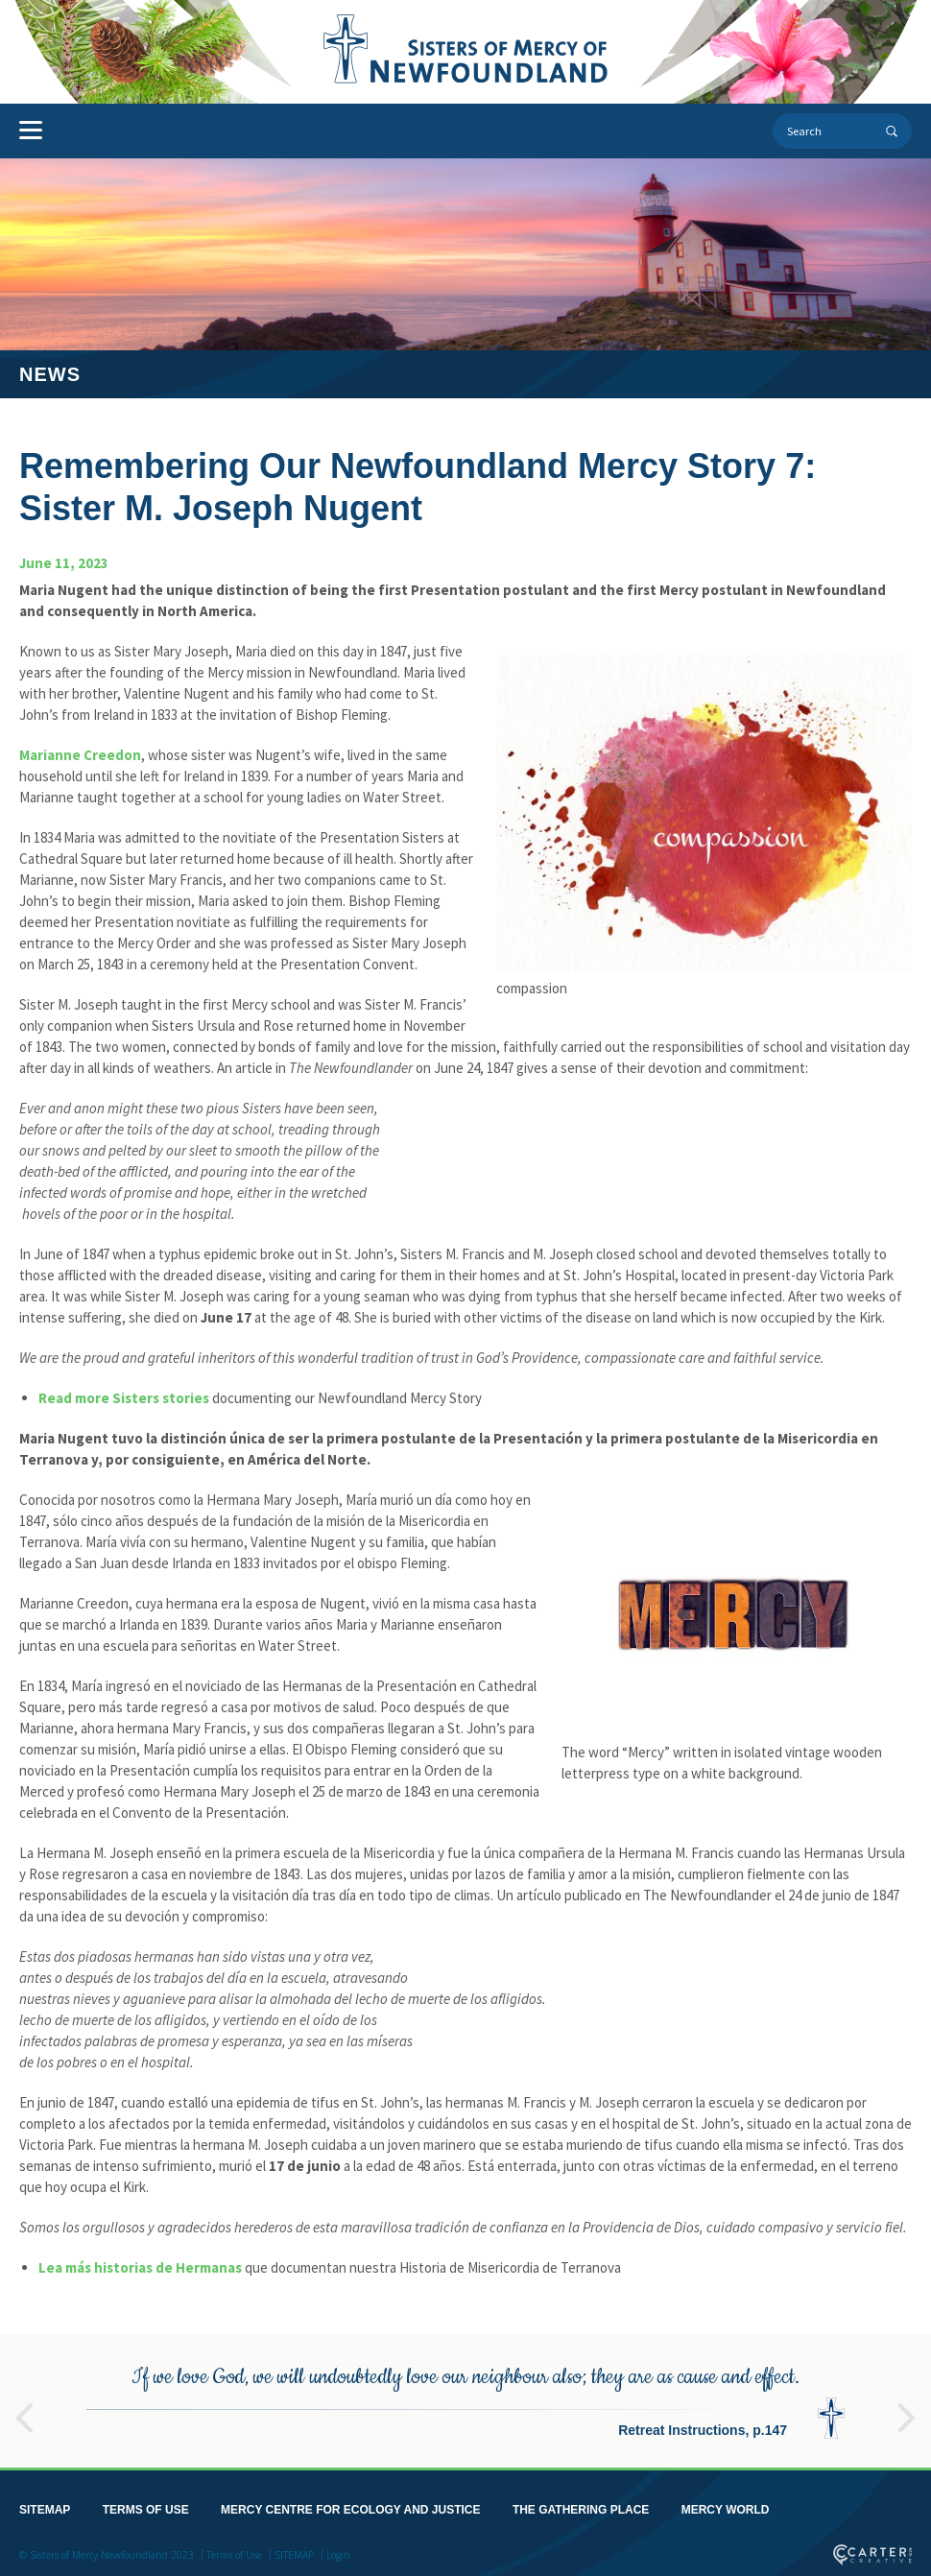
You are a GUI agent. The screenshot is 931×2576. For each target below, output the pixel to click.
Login (338, 2551)
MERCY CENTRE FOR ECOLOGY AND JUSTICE (350, 2506)
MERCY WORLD (725, 2506)
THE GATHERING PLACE (581, 2506)
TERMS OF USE (146, 2506)
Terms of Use (234, 2551)
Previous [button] (24, 2405)
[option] (465, 2397)
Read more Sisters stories (123, 1398)
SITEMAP (44, 2506)
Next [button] (907, 2405)
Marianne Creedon (80, 755)
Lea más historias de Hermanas (140, 2267)
